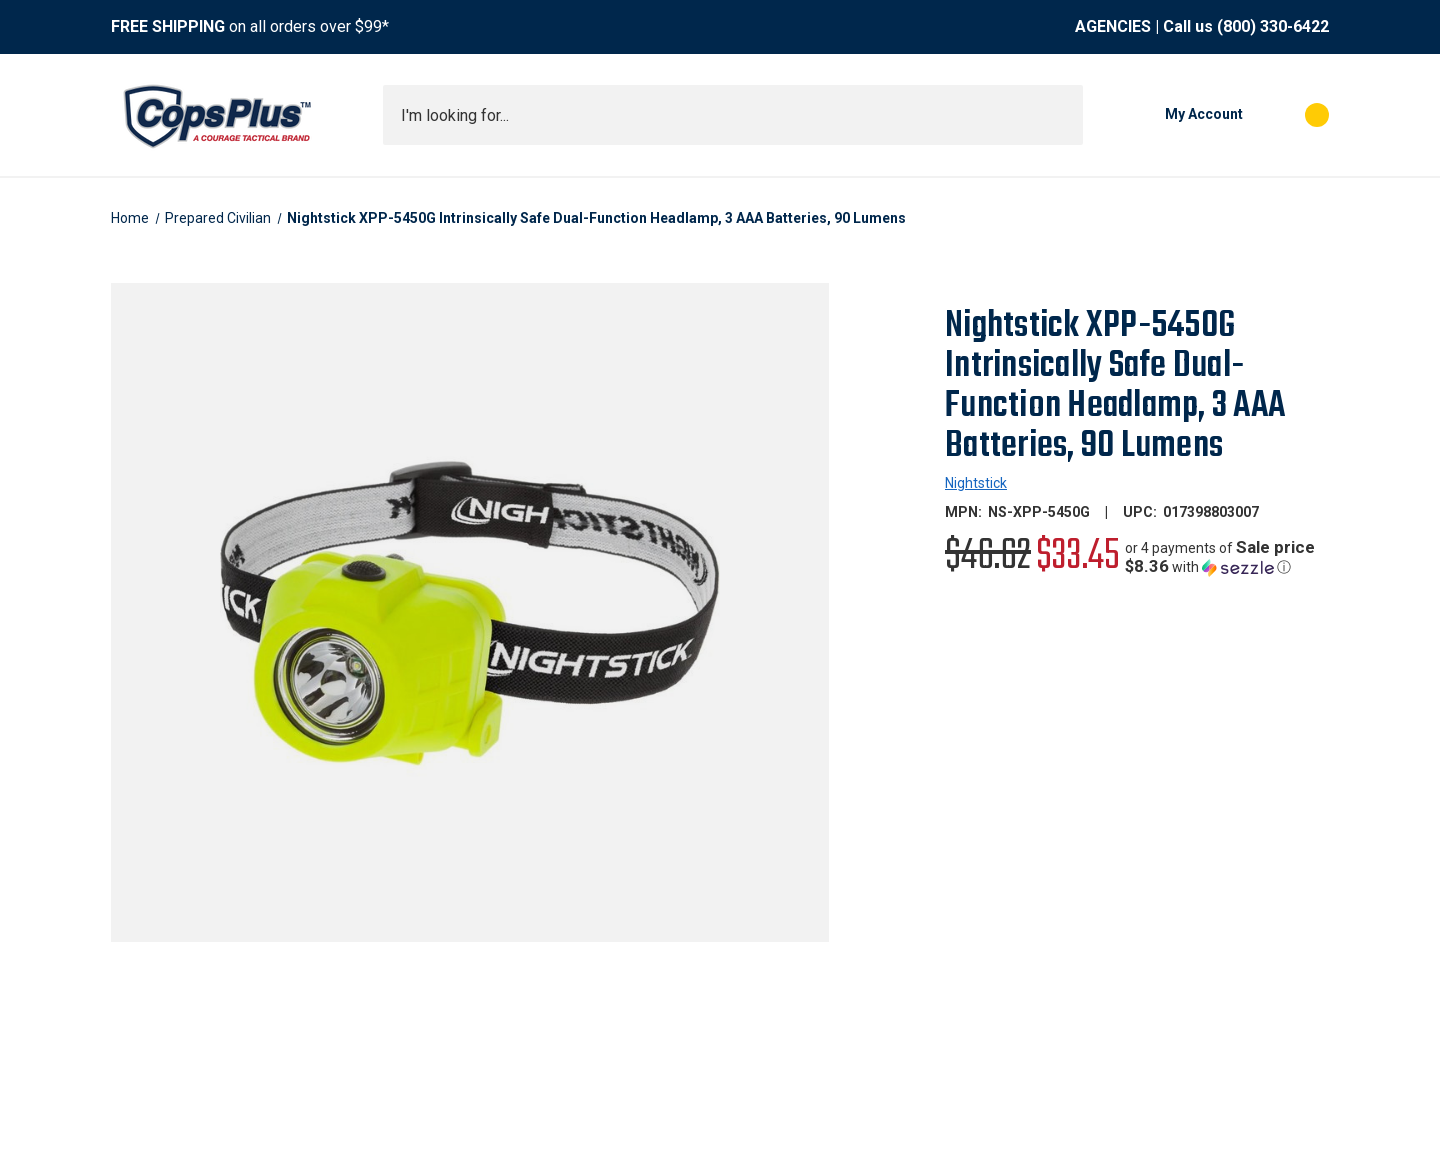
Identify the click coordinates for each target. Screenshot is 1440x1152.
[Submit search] (1061, 115)
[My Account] (1173, 115)
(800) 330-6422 (1273, 26)
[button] (1227, 557)
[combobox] (733, 115)
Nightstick (976, 483)
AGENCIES (1113, 26)
